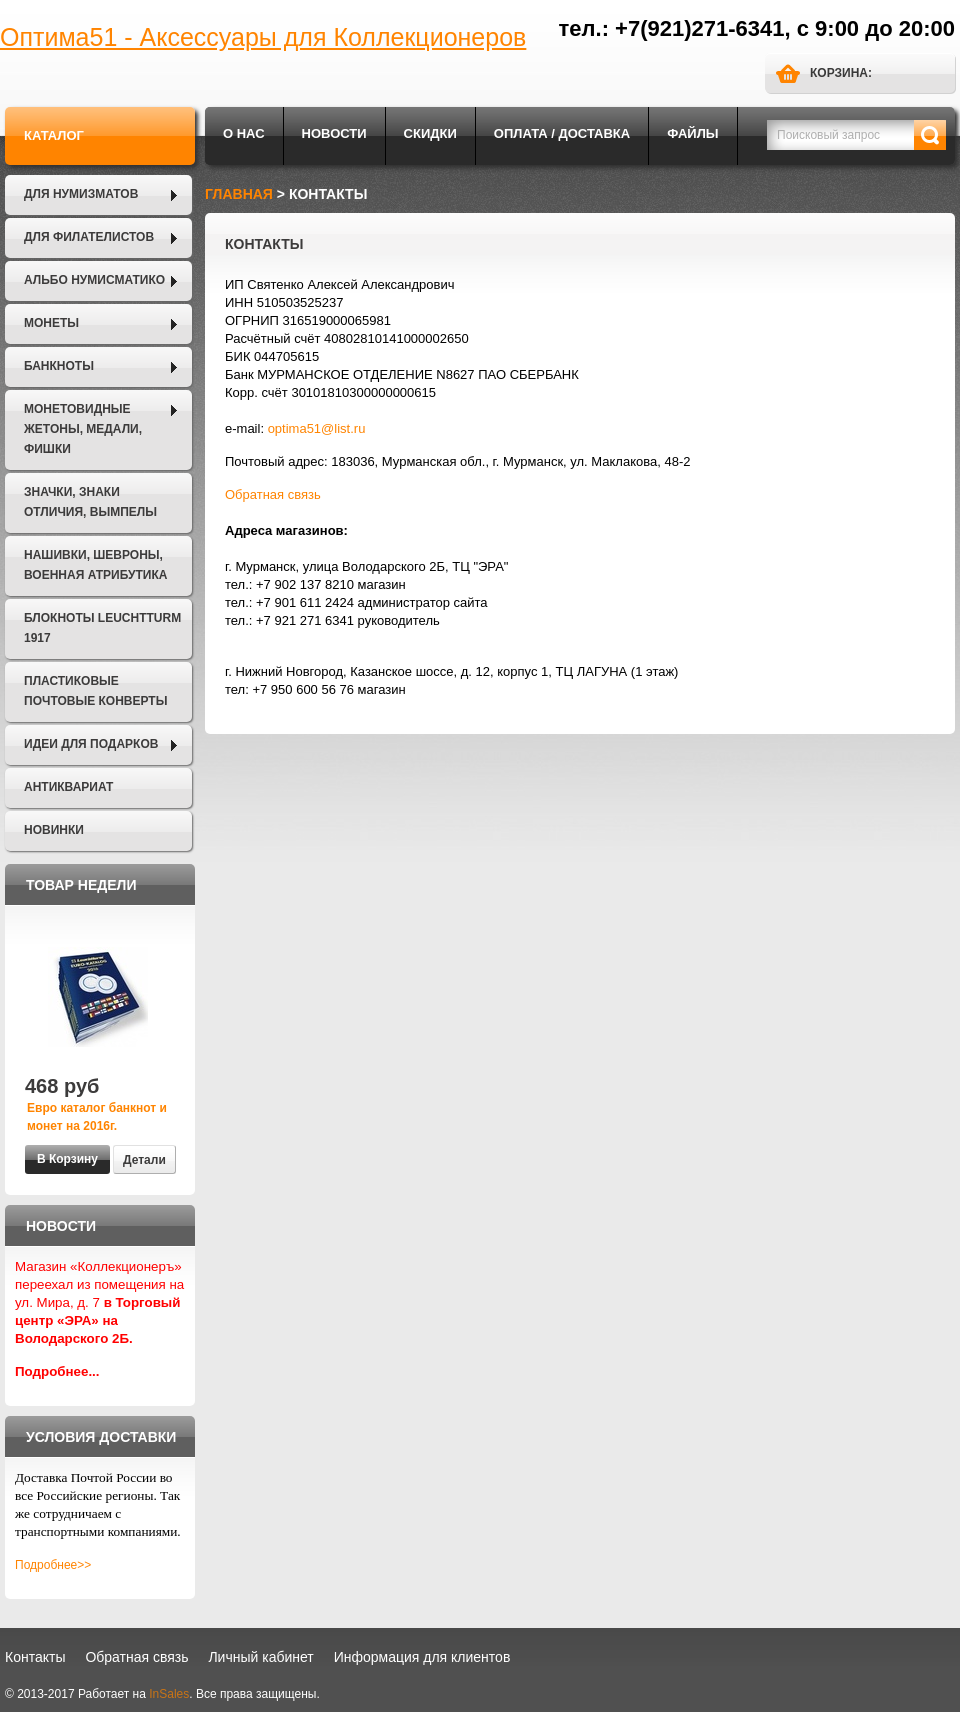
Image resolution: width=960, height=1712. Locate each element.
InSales (169, 1694)
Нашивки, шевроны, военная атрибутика (95, 565)
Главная (239, 194)
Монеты (51, 323)
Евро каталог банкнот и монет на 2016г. (97, 1117)
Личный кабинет (260, 1657)
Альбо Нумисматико (94, 280)
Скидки (430, 133)
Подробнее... (57, 1371)
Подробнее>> (53, 1565)
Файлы (692, 133)
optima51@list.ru (317, 428)
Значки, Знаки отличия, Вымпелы (90, 502)
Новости (334, 133)
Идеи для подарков (91, 744)
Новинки (54, 830)
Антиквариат (68, 787)
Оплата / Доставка (562, 133)
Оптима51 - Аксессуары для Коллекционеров (263, 37)
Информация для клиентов (422, 1657)
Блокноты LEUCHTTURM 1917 (102, 628)
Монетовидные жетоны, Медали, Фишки (83, 429)
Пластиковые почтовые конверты (95, 691)
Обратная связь (273, 494)
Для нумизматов (81, 194)
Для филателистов (89, 237)
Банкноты (59, 366)
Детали (144, 1160)
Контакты (35, 1657)
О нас (244, 133)
